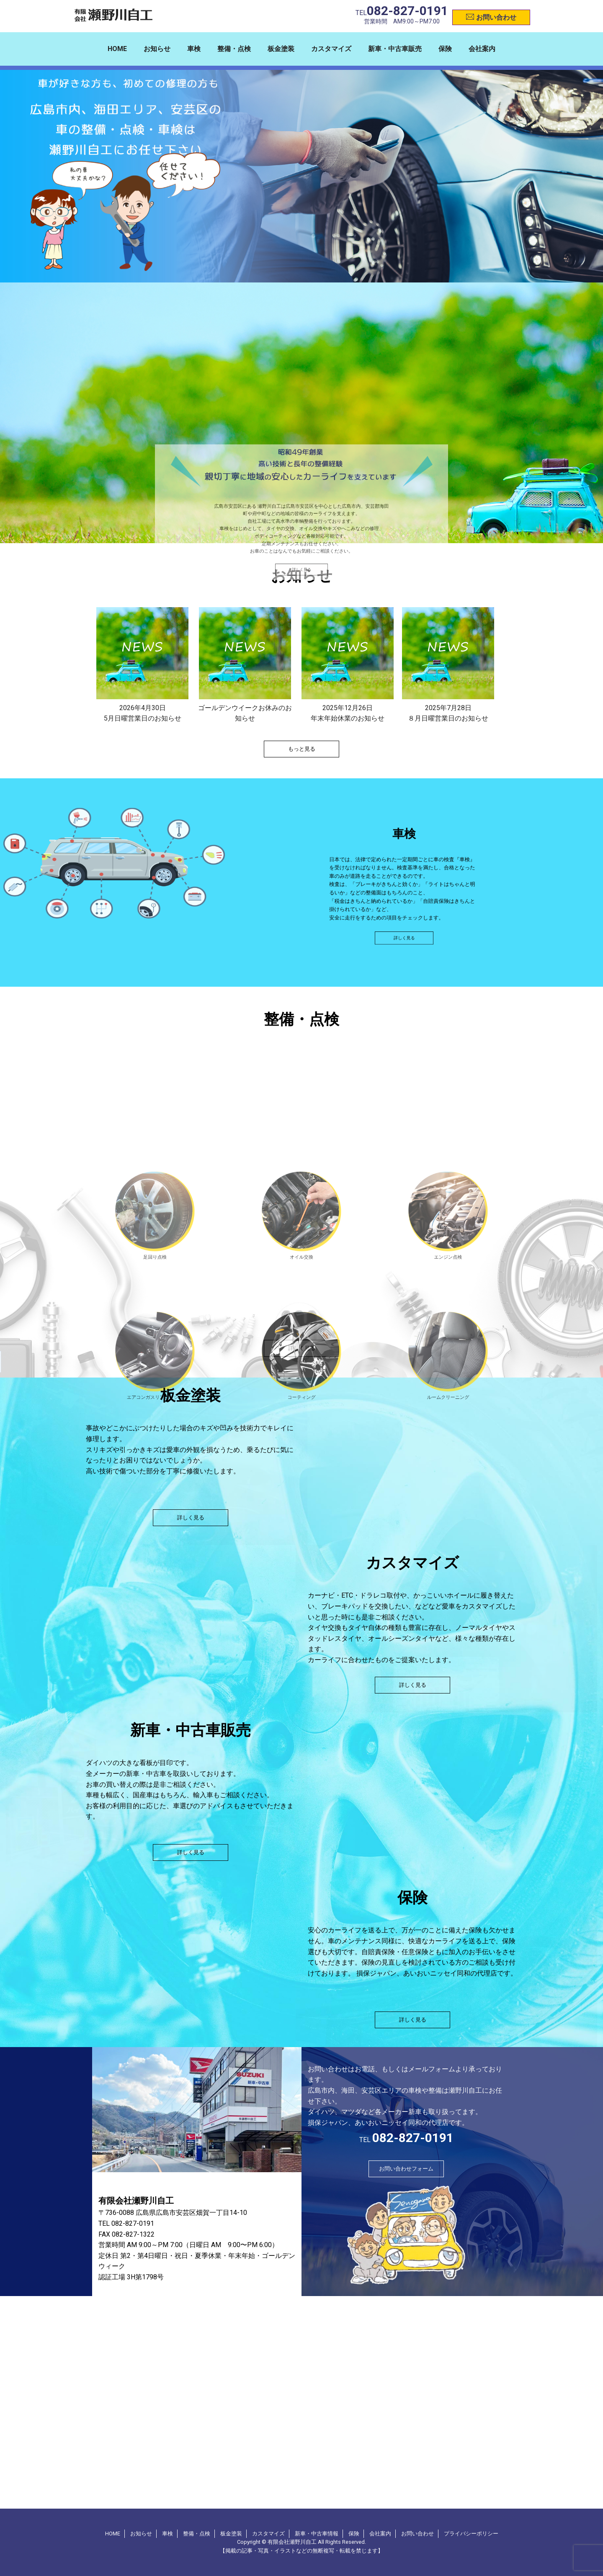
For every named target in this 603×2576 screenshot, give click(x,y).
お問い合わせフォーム (406, 2168)
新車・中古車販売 (395, 49)
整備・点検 (234, 49)
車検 (194, 49)
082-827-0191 (407, 10)
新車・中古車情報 (316, 2533)
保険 (445, 49)
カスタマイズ (331, 49)
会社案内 (482, 49)
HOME (117, 49)
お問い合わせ (491, 16)
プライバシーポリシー (471, 2533)
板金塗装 (281, 49)
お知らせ (157, 49)
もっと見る (301, 749)
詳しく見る (301, 972)
